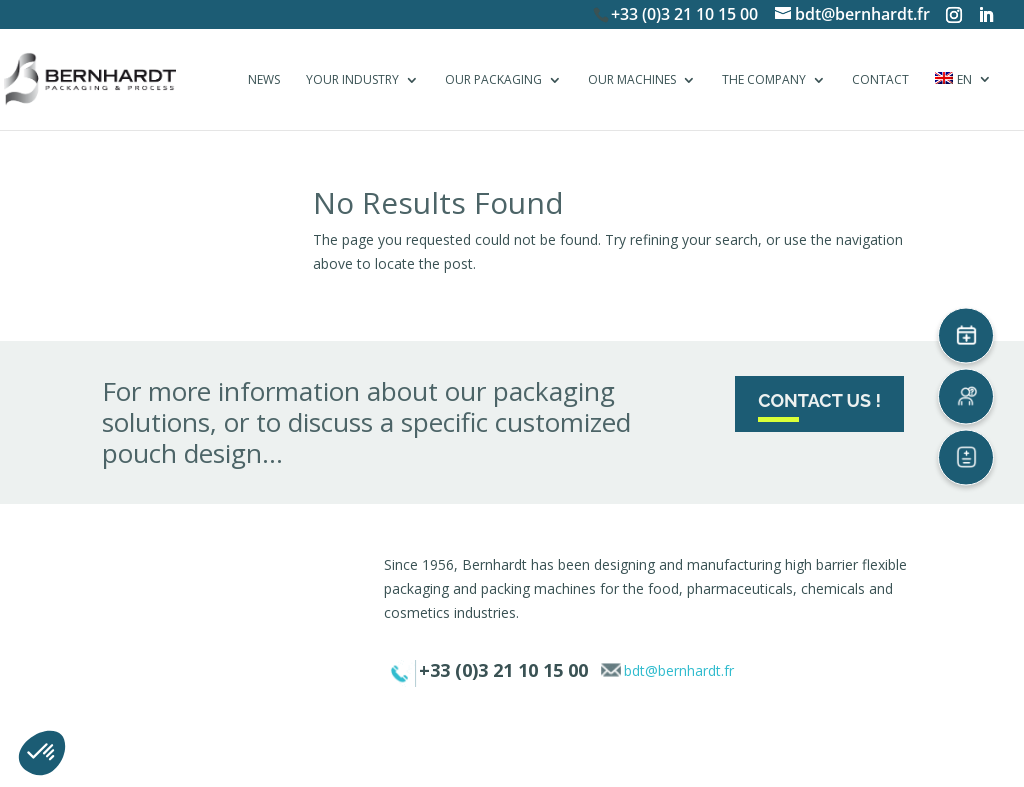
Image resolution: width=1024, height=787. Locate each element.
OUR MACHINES (632, 80)
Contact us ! (819, 400)
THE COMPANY (764, 80)
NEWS (264, 80)
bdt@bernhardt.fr (679, 670)
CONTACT (880, 80)
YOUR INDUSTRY (352, 80)
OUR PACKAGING (493, 80)
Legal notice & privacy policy (436, 759)
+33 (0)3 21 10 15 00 (684, 14)
